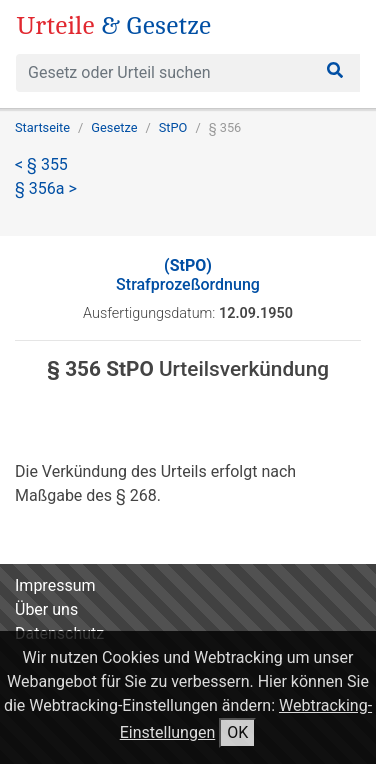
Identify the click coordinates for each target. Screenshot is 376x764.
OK (237, 732)
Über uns (46, 609)
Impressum (55, 585)
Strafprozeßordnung (188, 275)
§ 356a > (46, 188)
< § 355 (41, 164)
